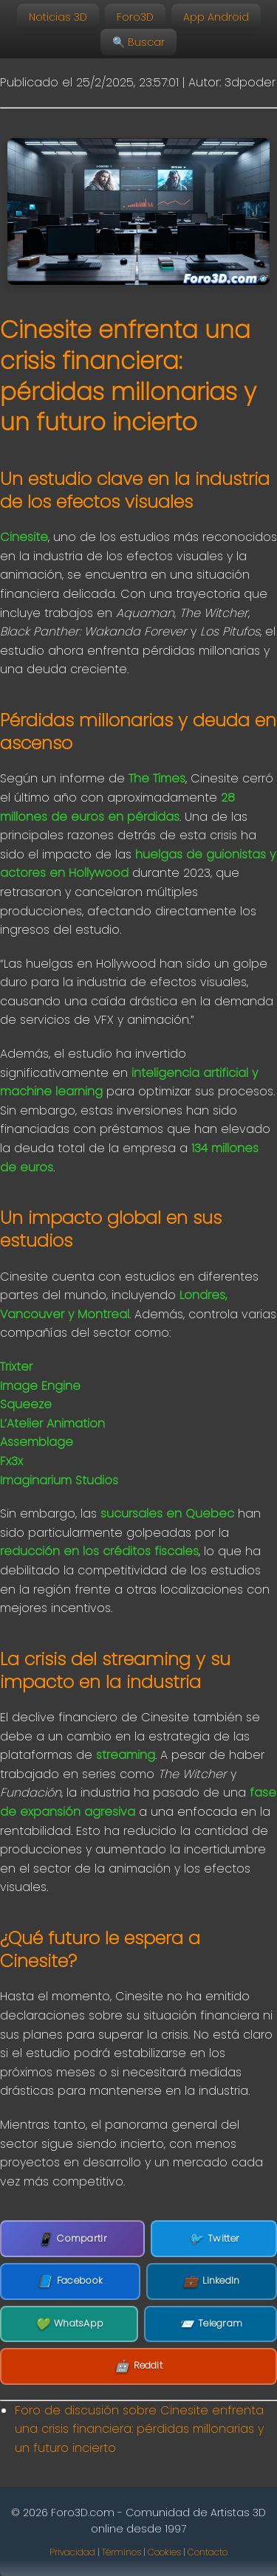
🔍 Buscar (138, 42)
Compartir (72, 2239)
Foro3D (135, 17)
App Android (216, 17)
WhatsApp (69, 2324)
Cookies (164, 2552)
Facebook (70, 2281)
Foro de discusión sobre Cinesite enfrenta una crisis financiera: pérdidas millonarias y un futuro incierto (139, 2429)
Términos (121, 2552)
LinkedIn (211, 2281)
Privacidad (72, 2552)
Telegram (211, 2324)
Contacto (208, 2552)
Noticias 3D (58, 17)
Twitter (213, 2238)
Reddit (138, 2366)
